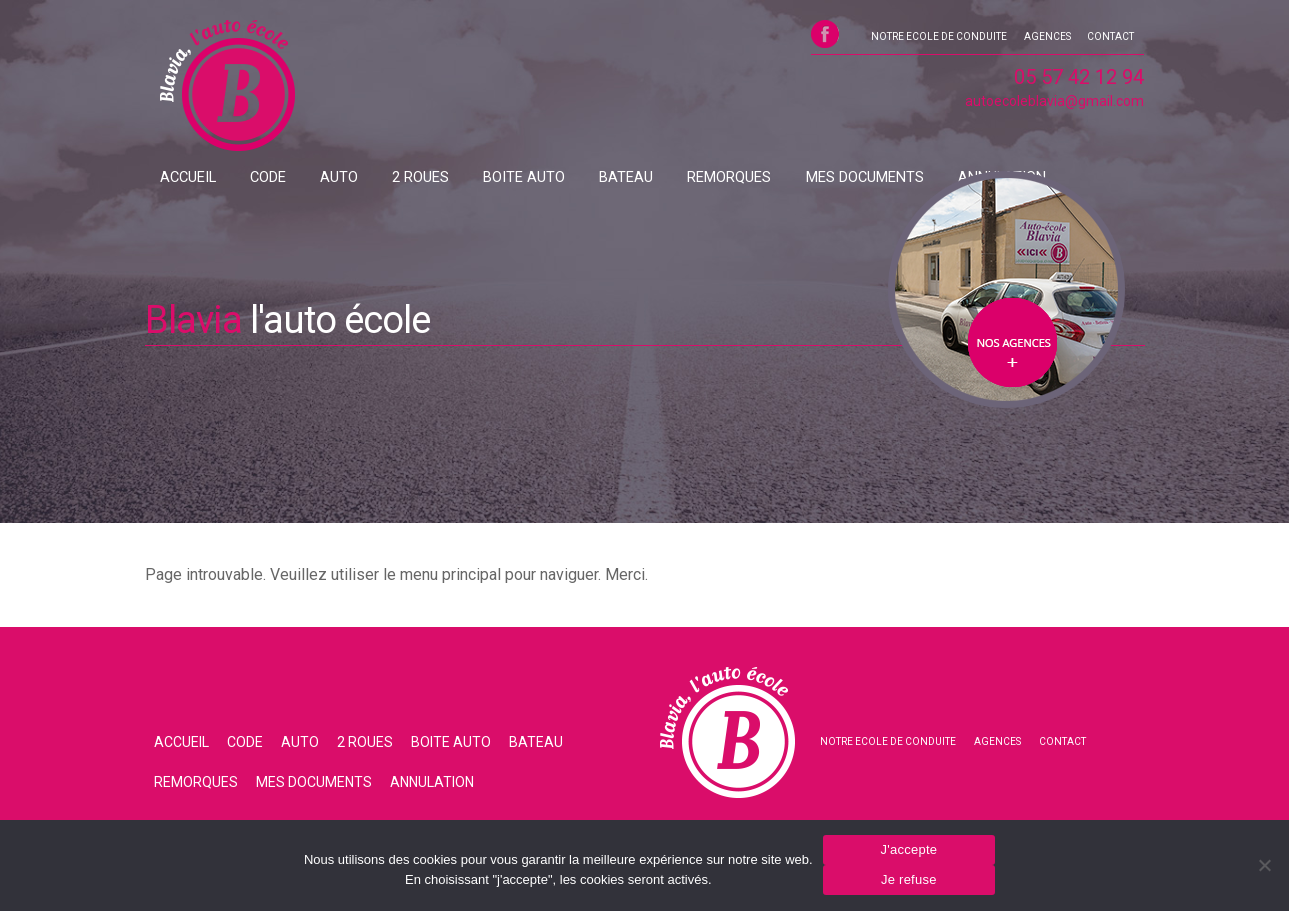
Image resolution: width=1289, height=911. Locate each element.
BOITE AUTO (451, 178)
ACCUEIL (181, 178)
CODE (245, 178)
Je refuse (909, 879)
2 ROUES (365, 178)
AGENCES (1046, 39)
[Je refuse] (1264, 865)
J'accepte (908, 849)
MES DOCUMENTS (741, 178)
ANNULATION (859, 178)
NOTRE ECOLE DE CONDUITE (937, 39)
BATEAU (536, 178)
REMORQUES (623, 178)
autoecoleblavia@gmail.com (1054, 107)
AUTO (300, 178)
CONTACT (1111, 39)
